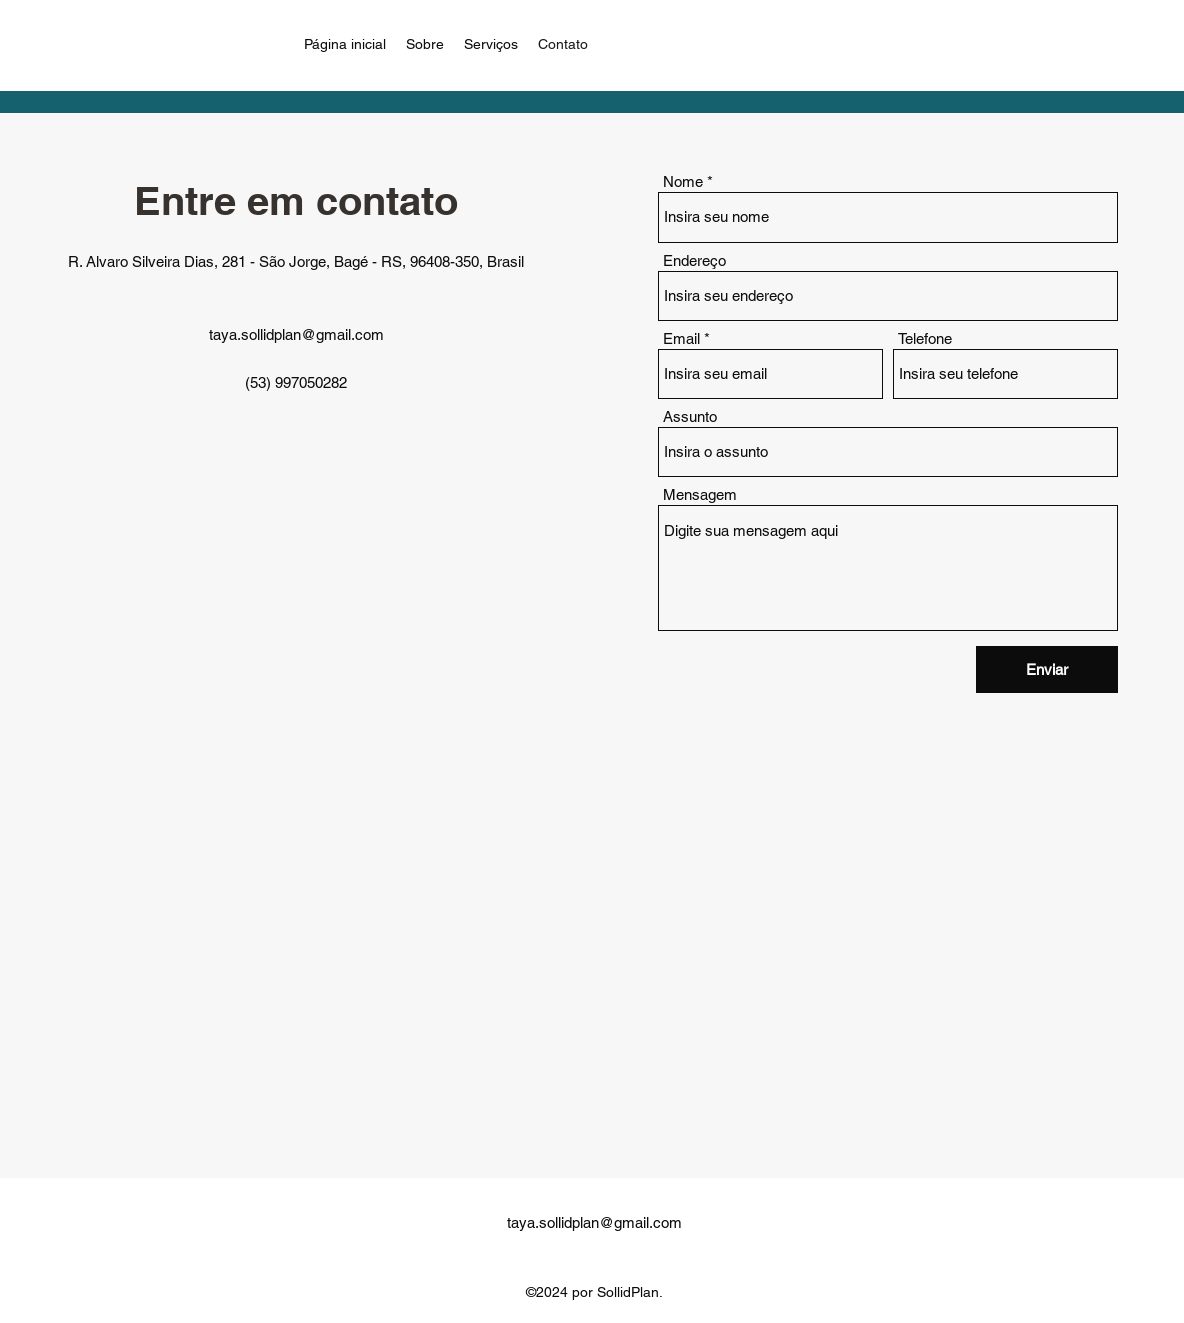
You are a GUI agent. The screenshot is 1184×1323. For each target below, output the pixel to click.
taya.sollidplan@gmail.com (296, 334)
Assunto (690, 416)
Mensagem (700, 494)
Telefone (925, 338)
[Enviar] (1047, 669)
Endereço (694, 260)
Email (681, 338)
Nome (683, 181)
